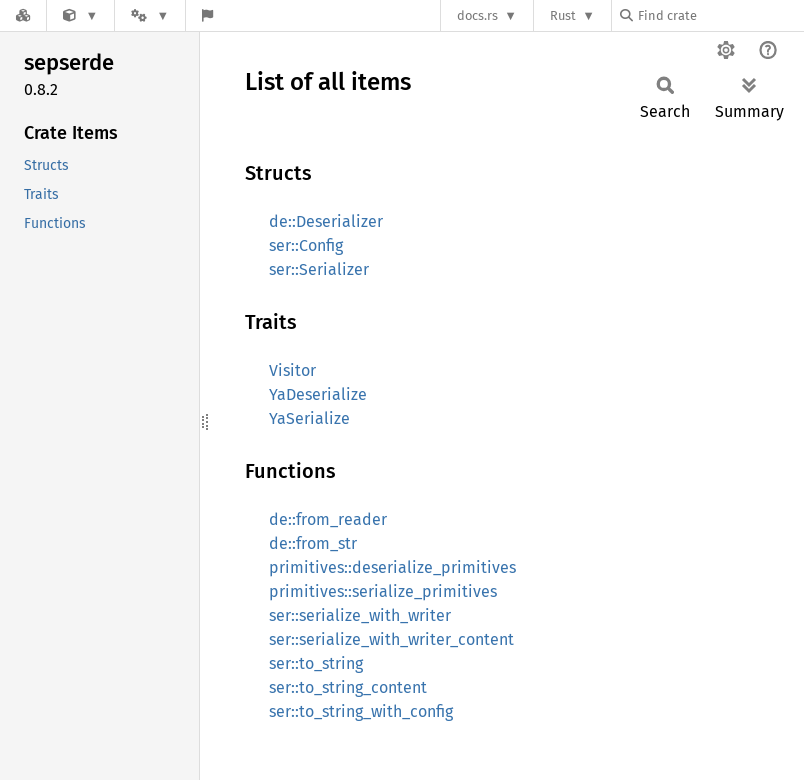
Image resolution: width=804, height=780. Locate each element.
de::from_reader (328, 519)
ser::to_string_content (348, 687)
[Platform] (150, 15)
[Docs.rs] (23, 15)
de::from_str (313, 543)
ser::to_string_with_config (361, 711)
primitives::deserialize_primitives (392, 567)
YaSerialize (309, 418)
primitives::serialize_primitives (383, 591)
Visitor (292, 370)
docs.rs (477, 15)
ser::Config (306, 245)
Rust (563, 15)
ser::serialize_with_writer (360, 615)
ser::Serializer (319, 269)
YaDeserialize (318, 394)
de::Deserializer (326, 221)
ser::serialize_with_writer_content (391, 639)
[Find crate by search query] (720, 15)
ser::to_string (316, 663)
